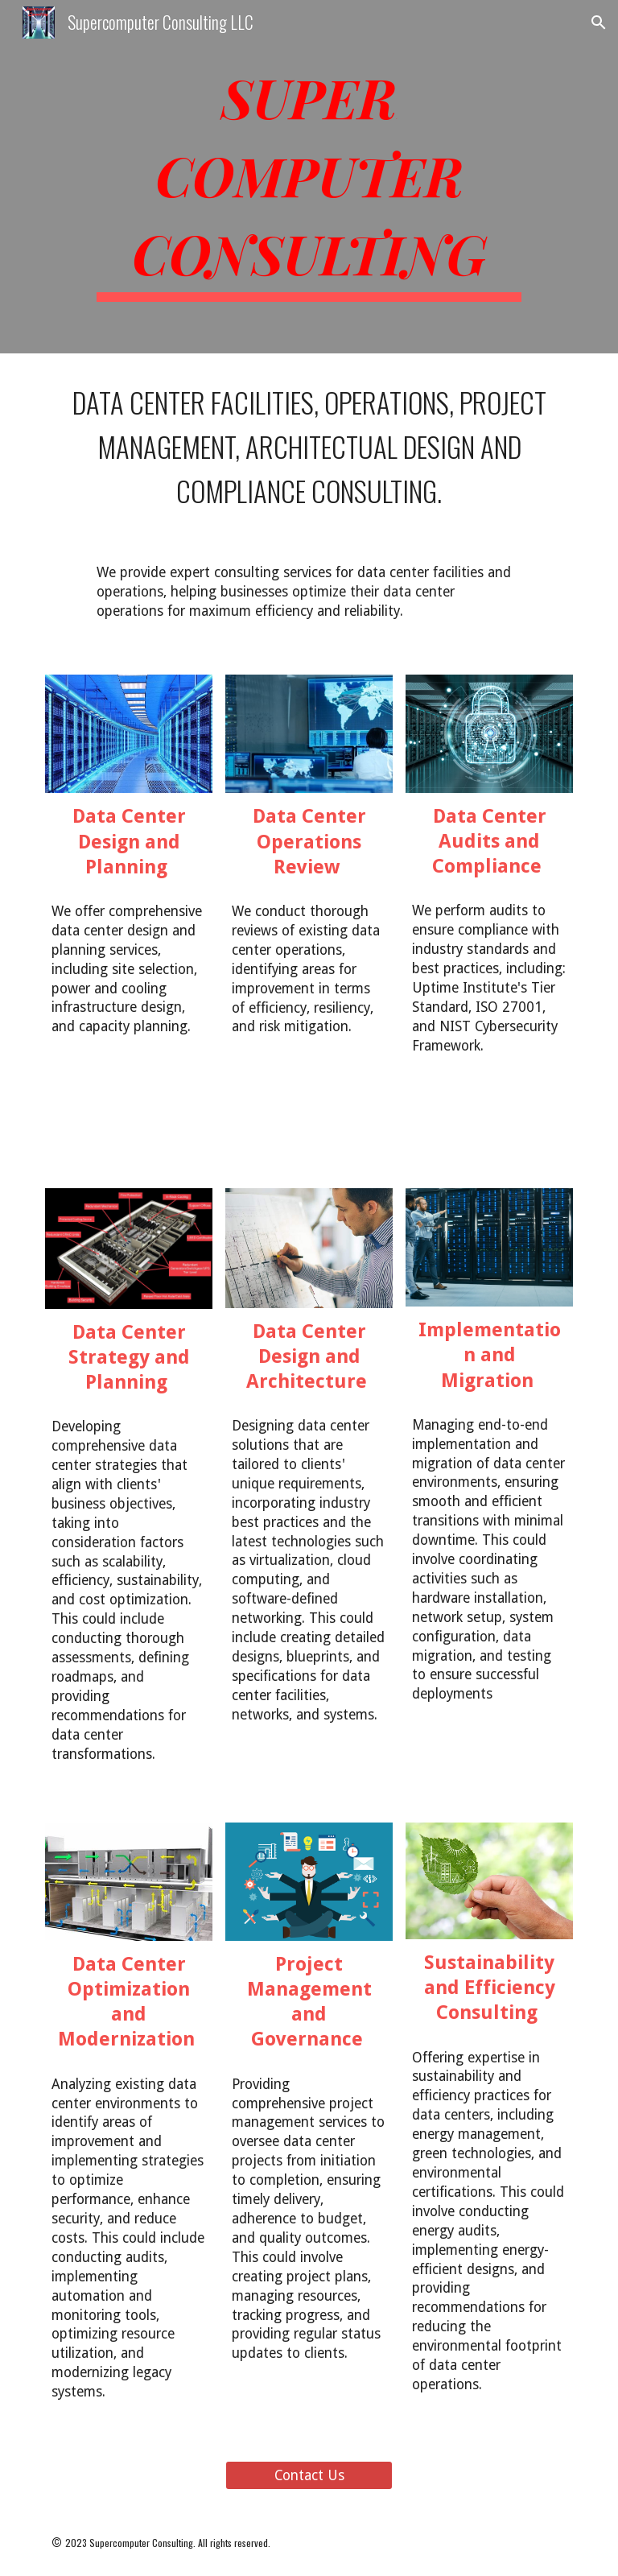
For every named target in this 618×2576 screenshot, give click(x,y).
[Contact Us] (308, 2475)
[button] (598, 22)
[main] (308, 176)
